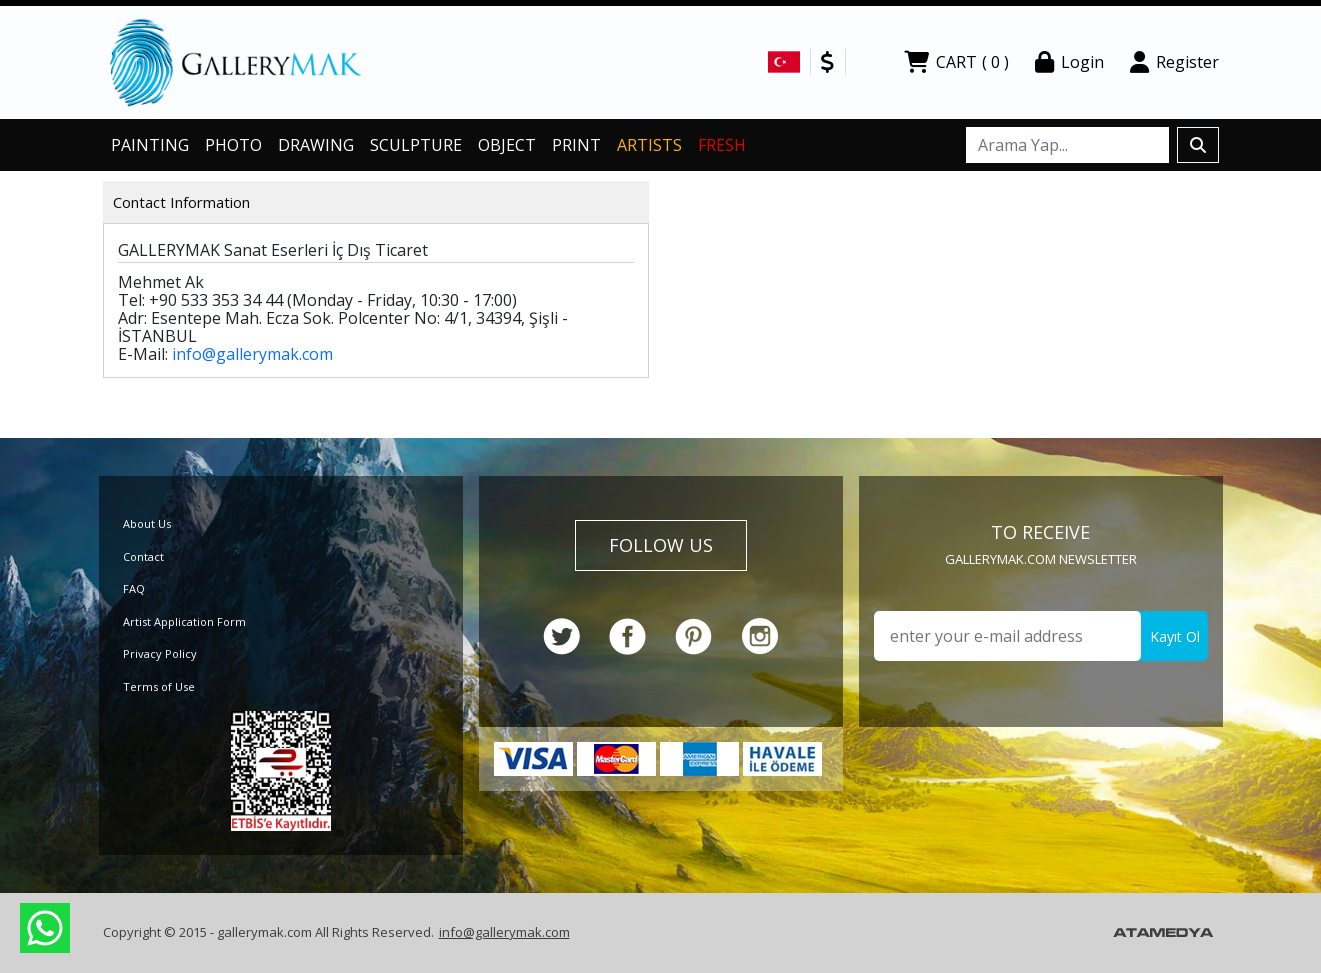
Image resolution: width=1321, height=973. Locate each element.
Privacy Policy (160, 653)
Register (1174, 62)
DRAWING (316, 145)
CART (956, 62)
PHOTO (233, 145)
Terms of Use (159, 686)
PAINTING (150, 145)
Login (1069, 62)
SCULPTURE (416, 145)
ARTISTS (649, 145)
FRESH (722, 145)
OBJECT (507, 145)
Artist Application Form (184, 621)
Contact (143, 556)
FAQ (134, 588)
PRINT (576, 145)
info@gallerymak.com (252, 354)
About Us (147, 523)
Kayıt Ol (1175, 636)
